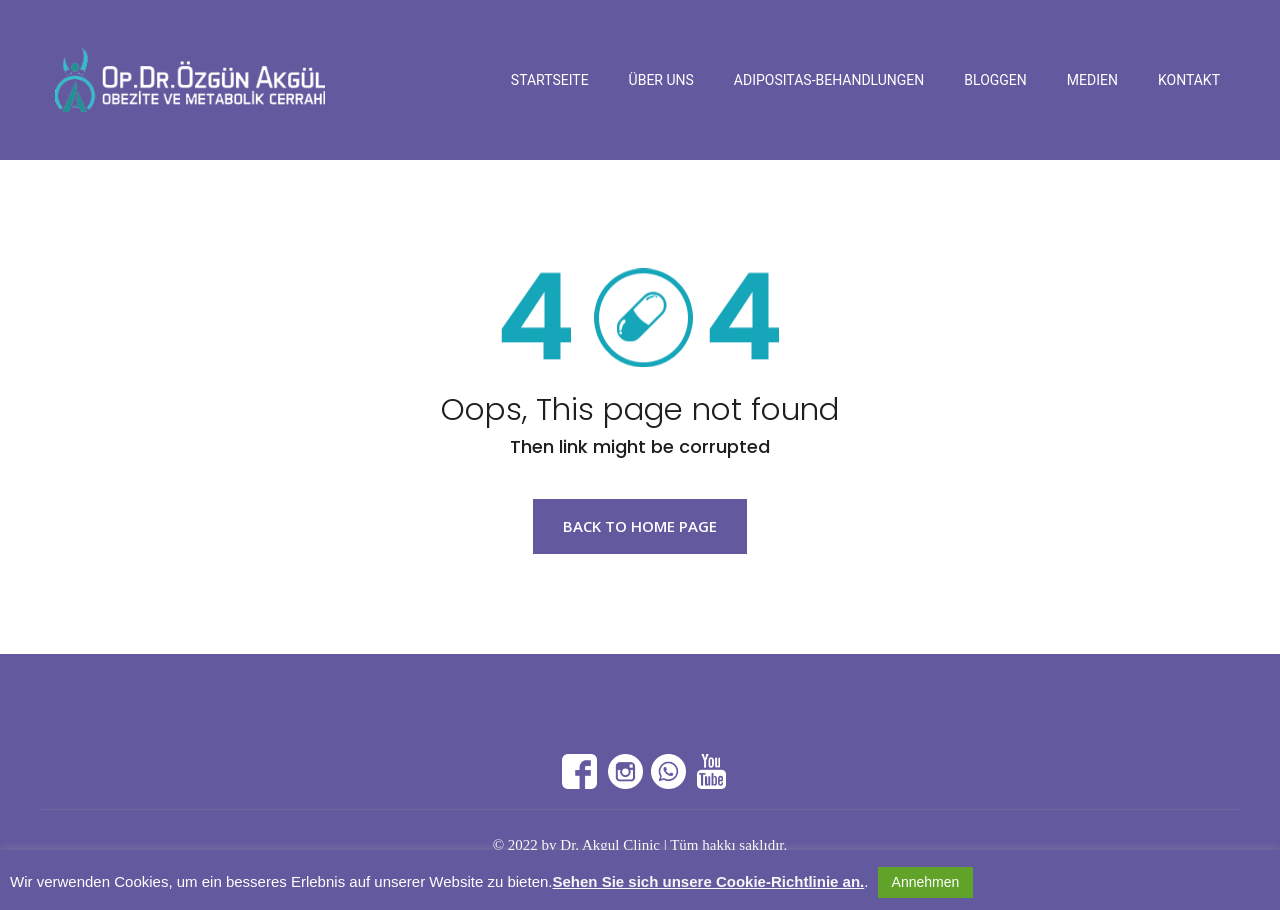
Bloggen (995, 80)
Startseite (550, 80)
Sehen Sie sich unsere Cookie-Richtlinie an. (708, 881)
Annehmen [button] (926, 882)
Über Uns (661, 80)
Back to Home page (640, 526)
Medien (1092, 80)
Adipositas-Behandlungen (829, 80)
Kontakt (1189, 80)
